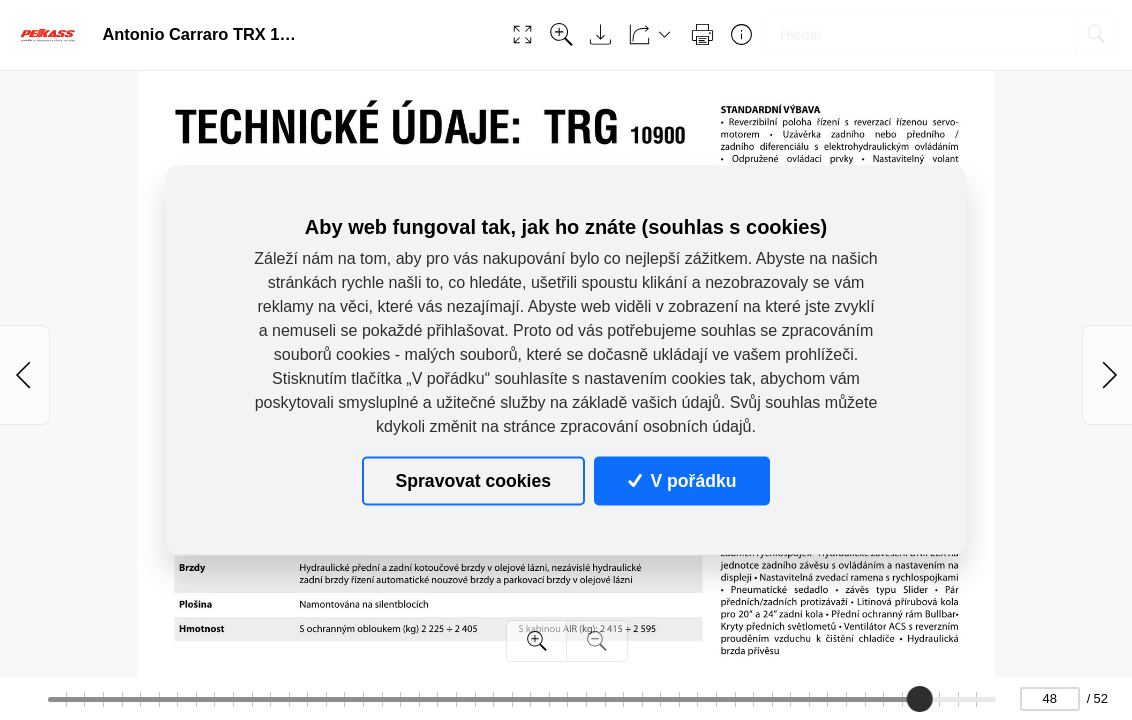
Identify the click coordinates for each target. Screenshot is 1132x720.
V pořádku (682, 480)
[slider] (919, 699)
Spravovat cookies (473, 480)
